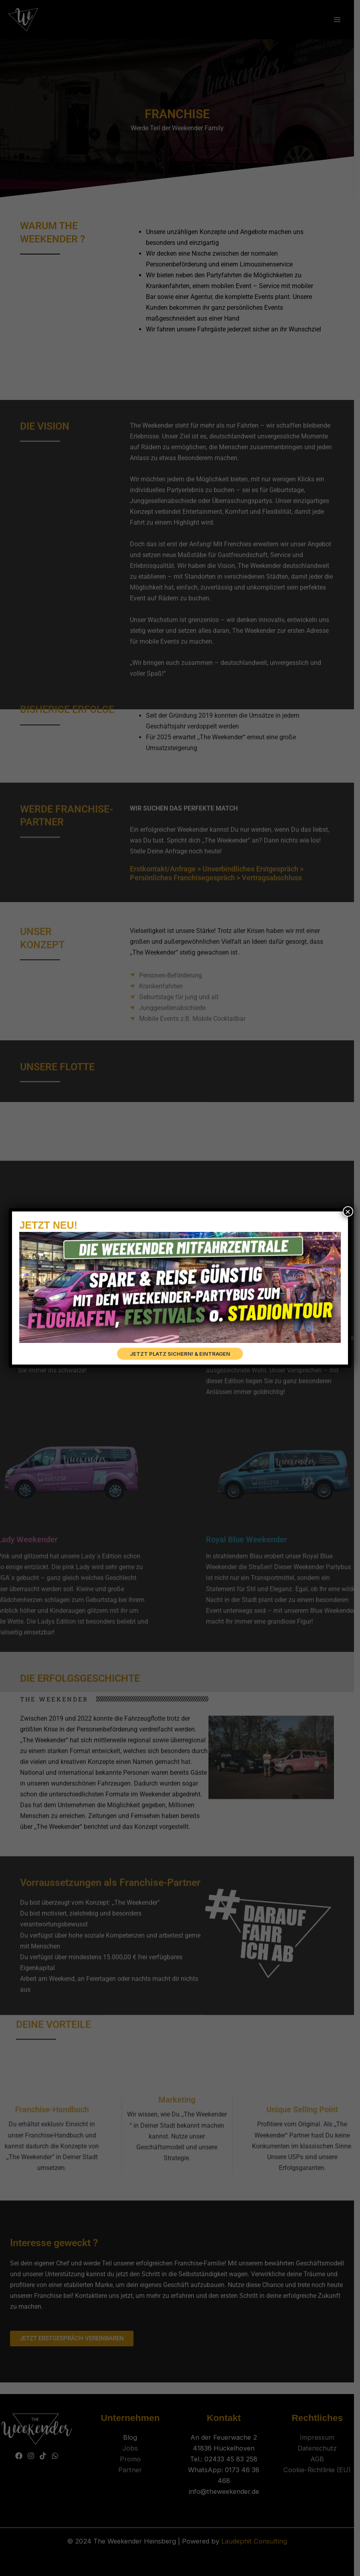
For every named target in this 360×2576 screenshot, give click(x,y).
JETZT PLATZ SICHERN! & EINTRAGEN (180, 1354)
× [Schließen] (348, 1211)
